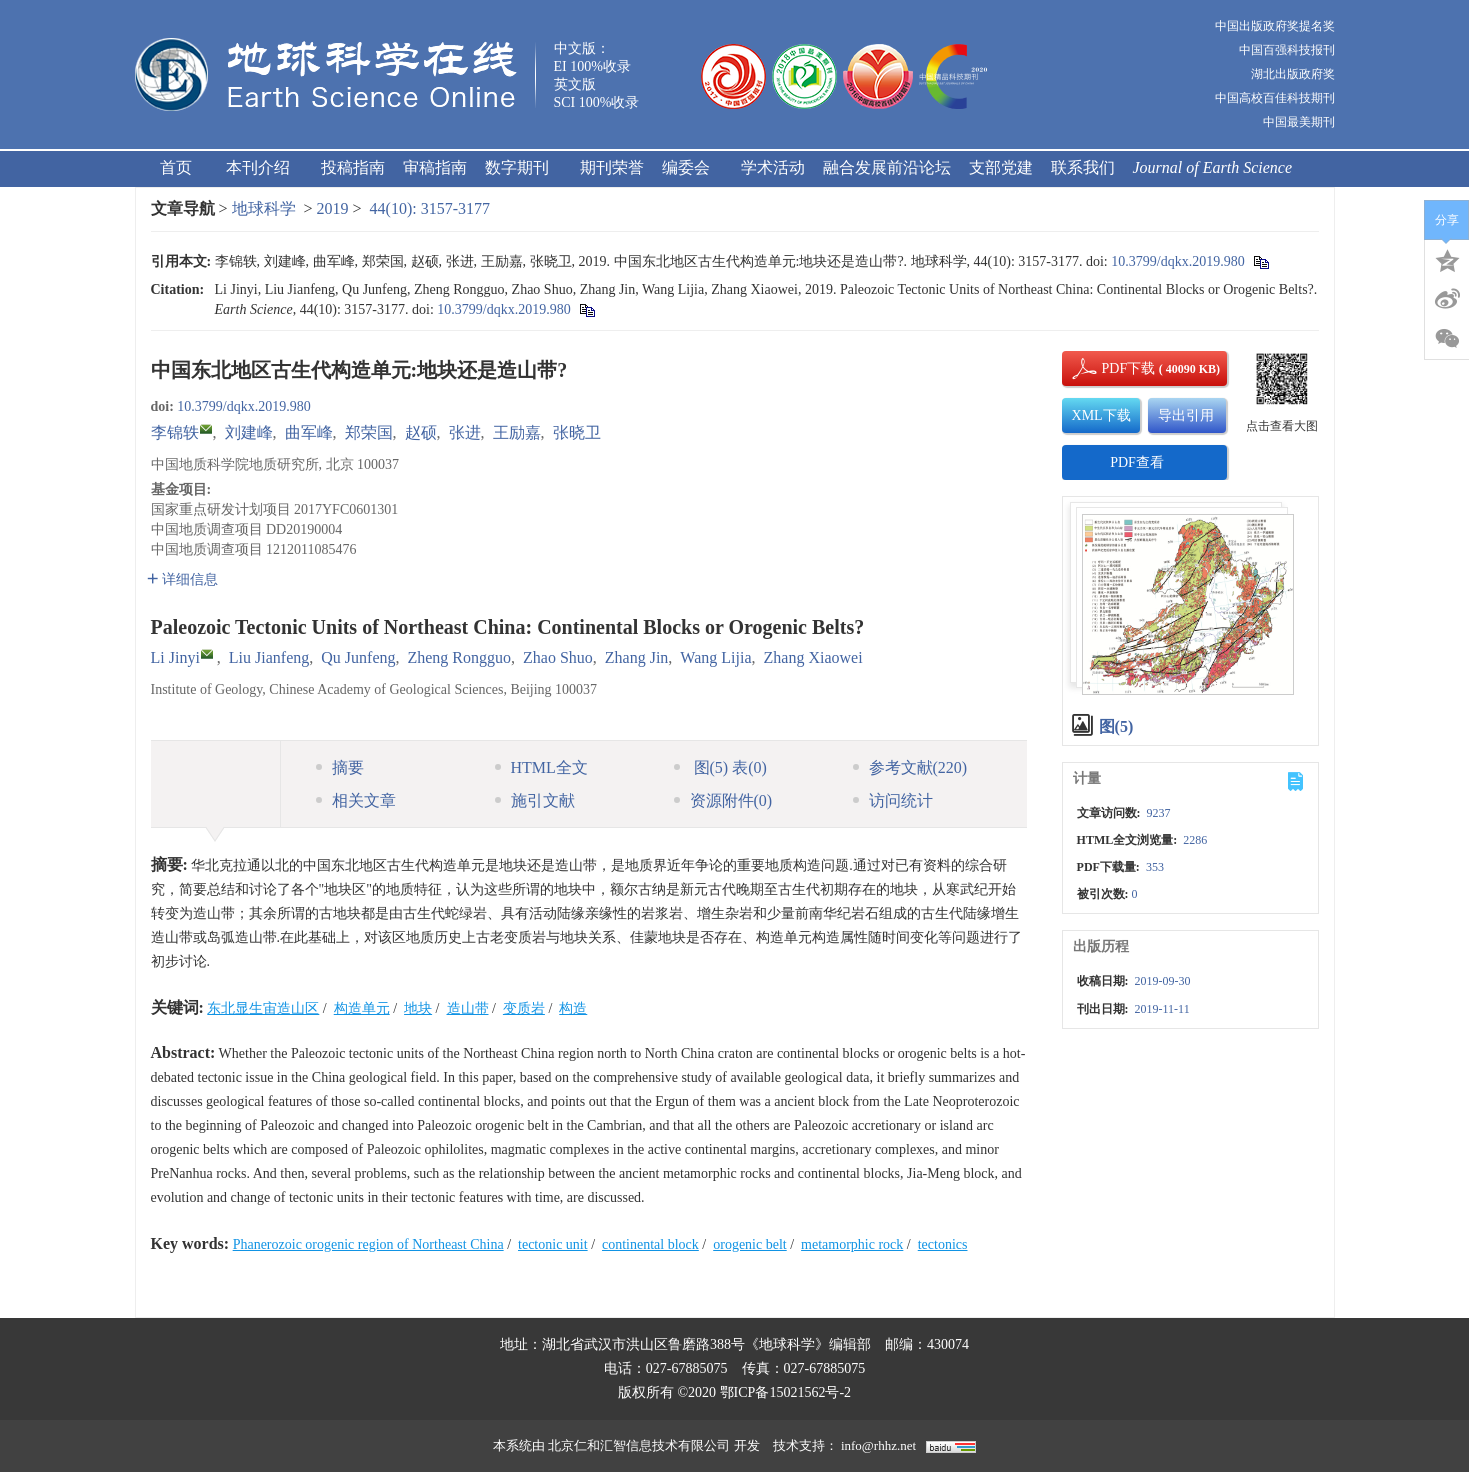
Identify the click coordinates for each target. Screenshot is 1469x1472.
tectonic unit (553, 1244)
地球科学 (264, 208)
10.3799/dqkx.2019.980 (1177, 261)
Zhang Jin (637, 657)
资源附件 (723, 800)
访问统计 (893, 800)
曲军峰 (309, 432)
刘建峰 (249, 432)
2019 (333, 208)
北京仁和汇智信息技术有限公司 (639, 1445)
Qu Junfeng (358, 657)
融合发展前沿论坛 (887, 167)
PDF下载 (1112, 368)
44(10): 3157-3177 (430, 208)
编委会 (692, 167)
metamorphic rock (852, 1244)
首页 (176, 167)
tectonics (943, 1244)
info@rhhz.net (878, 1445)
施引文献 (535, 800)
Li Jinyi (175, 657)
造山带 (468, 1008)
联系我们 (1083, 167)
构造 (573, 1008)
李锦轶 (175, 432)
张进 (465, 432)
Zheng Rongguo (459, 657)
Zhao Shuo (558, 657)
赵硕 (421, 432)
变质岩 (524, 1008)
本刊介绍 (264, 167)
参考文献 (910, 767)
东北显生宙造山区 (263, 1008)
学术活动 (773, 167)
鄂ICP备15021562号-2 (785, 1392)
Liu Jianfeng (269, 657)
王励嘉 (517, 432)
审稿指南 (435, 167)
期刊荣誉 (612, 167)
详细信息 (182, 579)
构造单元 (362, 1008)
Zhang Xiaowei (813, 657)
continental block (650, 1244)
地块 (418, 1008)
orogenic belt (749, 1244)
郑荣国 (369, 432)
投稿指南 (353, 167)
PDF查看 (1137, 462)
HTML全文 (541, 767)
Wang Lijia (715, 657)
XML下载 (1101, 415)
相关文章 (356, 800)
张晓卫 (577, 432)
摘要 (340, 767)
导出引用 (1186, 415)
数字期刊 (523, 167)
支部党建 (1001, 167)
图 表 (720, 767)
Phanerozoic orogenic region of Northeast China (368, 1244)
